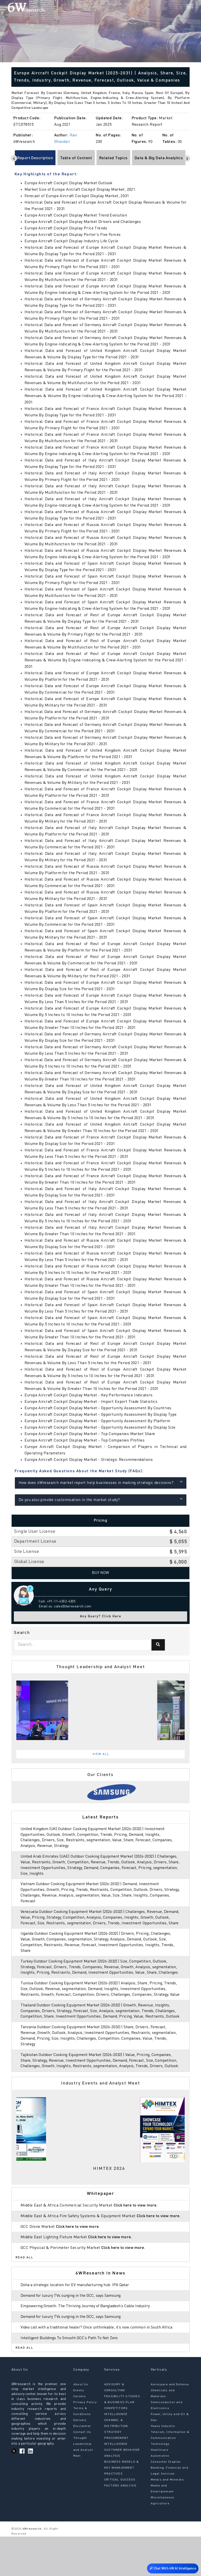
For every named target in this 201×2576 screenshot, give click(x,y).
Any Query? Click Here (100, 1616)
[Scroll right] (187, 158)
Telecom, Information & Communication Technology (170, 2477)
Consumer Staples (166, 2501)
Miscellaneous (163, 2537)
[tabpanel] (100, 1710)
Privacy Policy (85, 2442)
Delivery (80, 2459)
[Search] (181, 7)
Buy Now (101, 1573)
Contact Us (82, 2471)
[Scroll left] (14, 158)
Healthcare (160, 2489)
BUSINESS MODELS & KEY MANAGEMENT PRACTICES (121, 2507)
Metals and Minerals (167, 2519)
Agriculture (160, 2543)
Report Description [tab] (35, 158)
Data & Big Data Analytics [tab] (159, 158)
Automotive (160, 2495)
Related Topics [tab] (113, 158)
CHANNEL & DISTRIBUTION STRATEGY (116, 2465)
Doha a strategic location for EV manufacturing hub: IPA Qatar (78, 2319)
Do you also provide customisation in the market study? (101, 1499)
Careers (79, 2436)
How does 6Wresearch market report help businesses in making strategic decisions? (101, 1482)
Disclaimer (82, 2465)
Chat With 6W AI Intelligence (171, 2568)
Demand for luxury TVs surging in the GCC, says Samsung (73, 2330)
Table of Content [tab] (76, 158)
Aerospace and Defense (170, 2424)
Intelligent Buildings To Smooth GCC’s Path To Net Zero (72, 2378)
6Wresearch (32, 2568)
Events (78, 2430)
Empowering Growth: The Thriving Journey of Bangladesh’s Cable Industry (89, 2340)
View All (101, 1754)
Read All (24, 2291)
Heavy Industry (163, 2465)
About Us (80, 2424)
